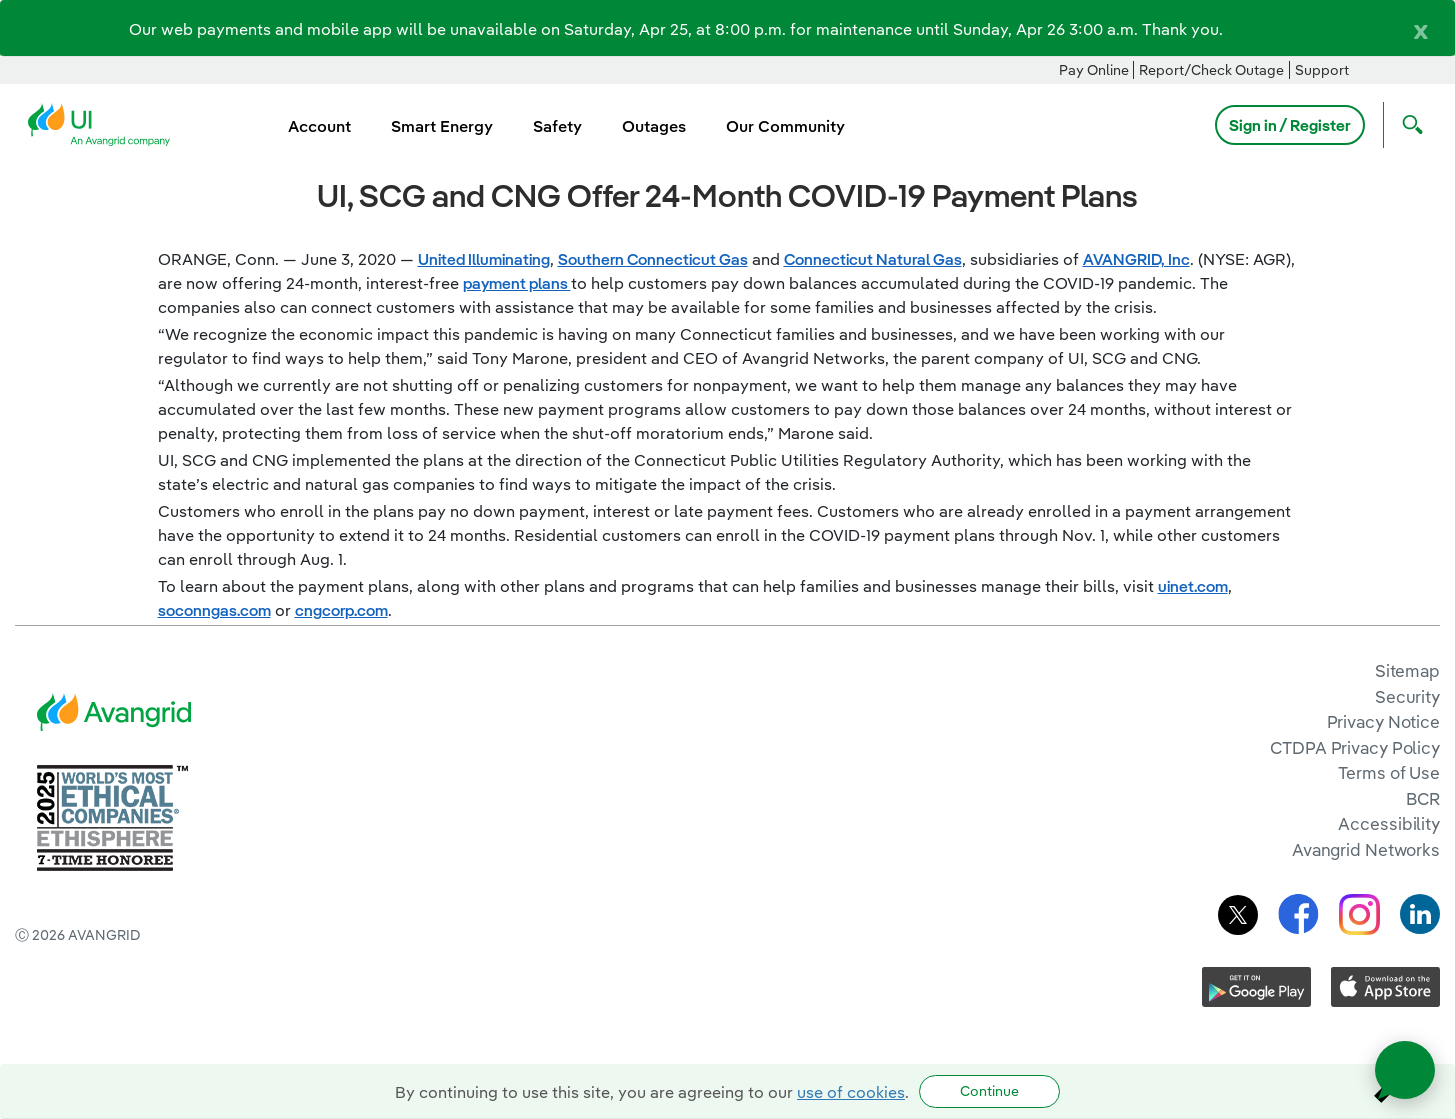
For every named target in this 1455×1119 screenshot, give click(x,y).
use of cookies (851, 1092)
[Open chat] (1405, 1070)
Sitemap (1407, 670)
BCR (1423, 798)
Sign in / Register (1290, 125)
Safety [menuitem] (557, 126)
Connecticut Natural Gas (873, 259)
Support (1322, 70)
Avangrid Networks (1366, 849)
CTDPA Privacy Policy (1355, 747)
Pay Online (1094, 70)
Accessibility (1389, 823)
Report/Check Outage (1211, 70)
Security (1407, 696)
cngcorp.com (341, 610)
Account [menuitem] (319, 126)
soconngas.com (214, 610)
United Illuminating (484, 259)
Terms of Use (1389, 772)
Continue (989, 1091)
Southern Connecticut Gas (653, 259)
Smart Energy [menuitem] (442, 126)
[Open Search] (1408, 125)
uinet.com (1193, 586)
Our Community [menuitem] (785, 126)
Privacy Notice (1383, 721)
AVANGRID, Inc (1136, 259)
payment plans (517, 283)
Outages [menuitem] (654, 126)
